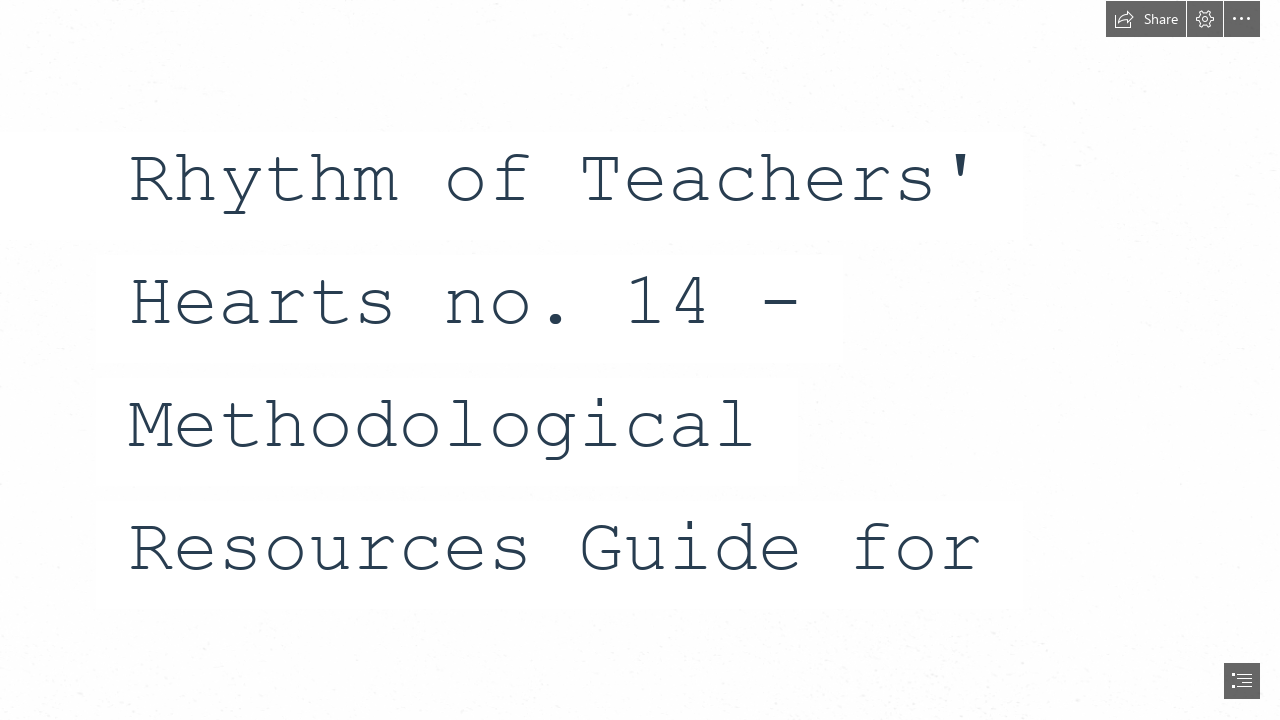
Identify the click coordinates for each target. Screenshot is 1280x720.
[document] (640, 360)
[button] (1146, 19)
